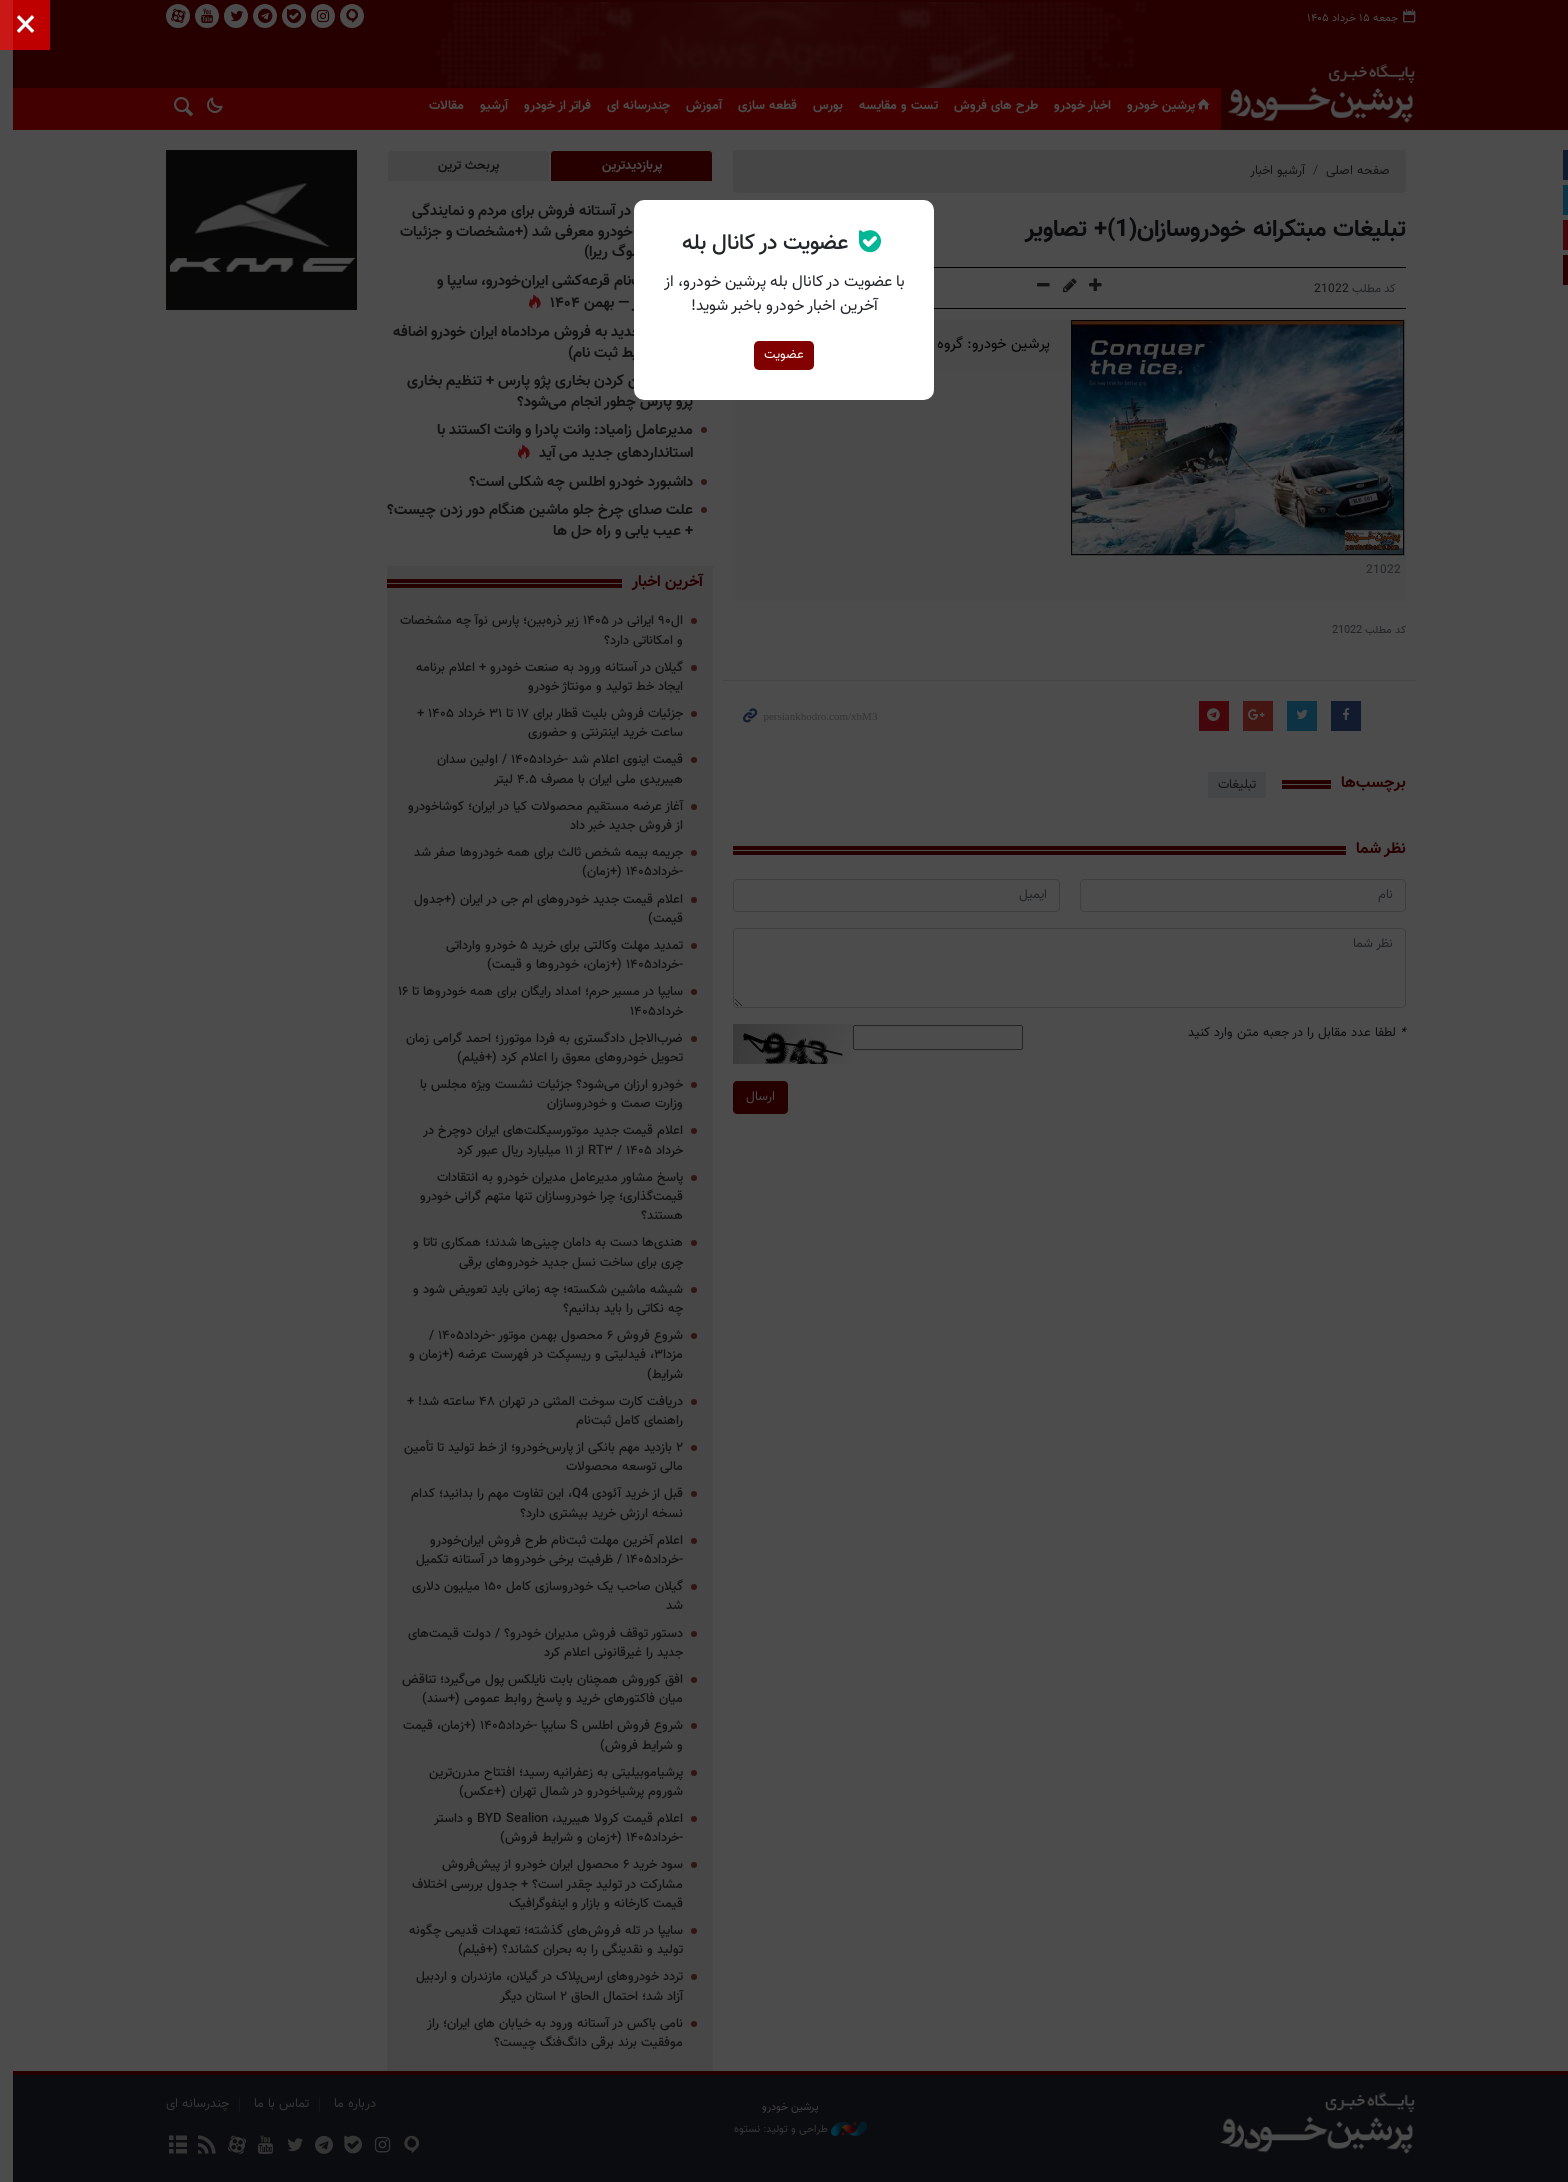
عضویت (784, 355)
